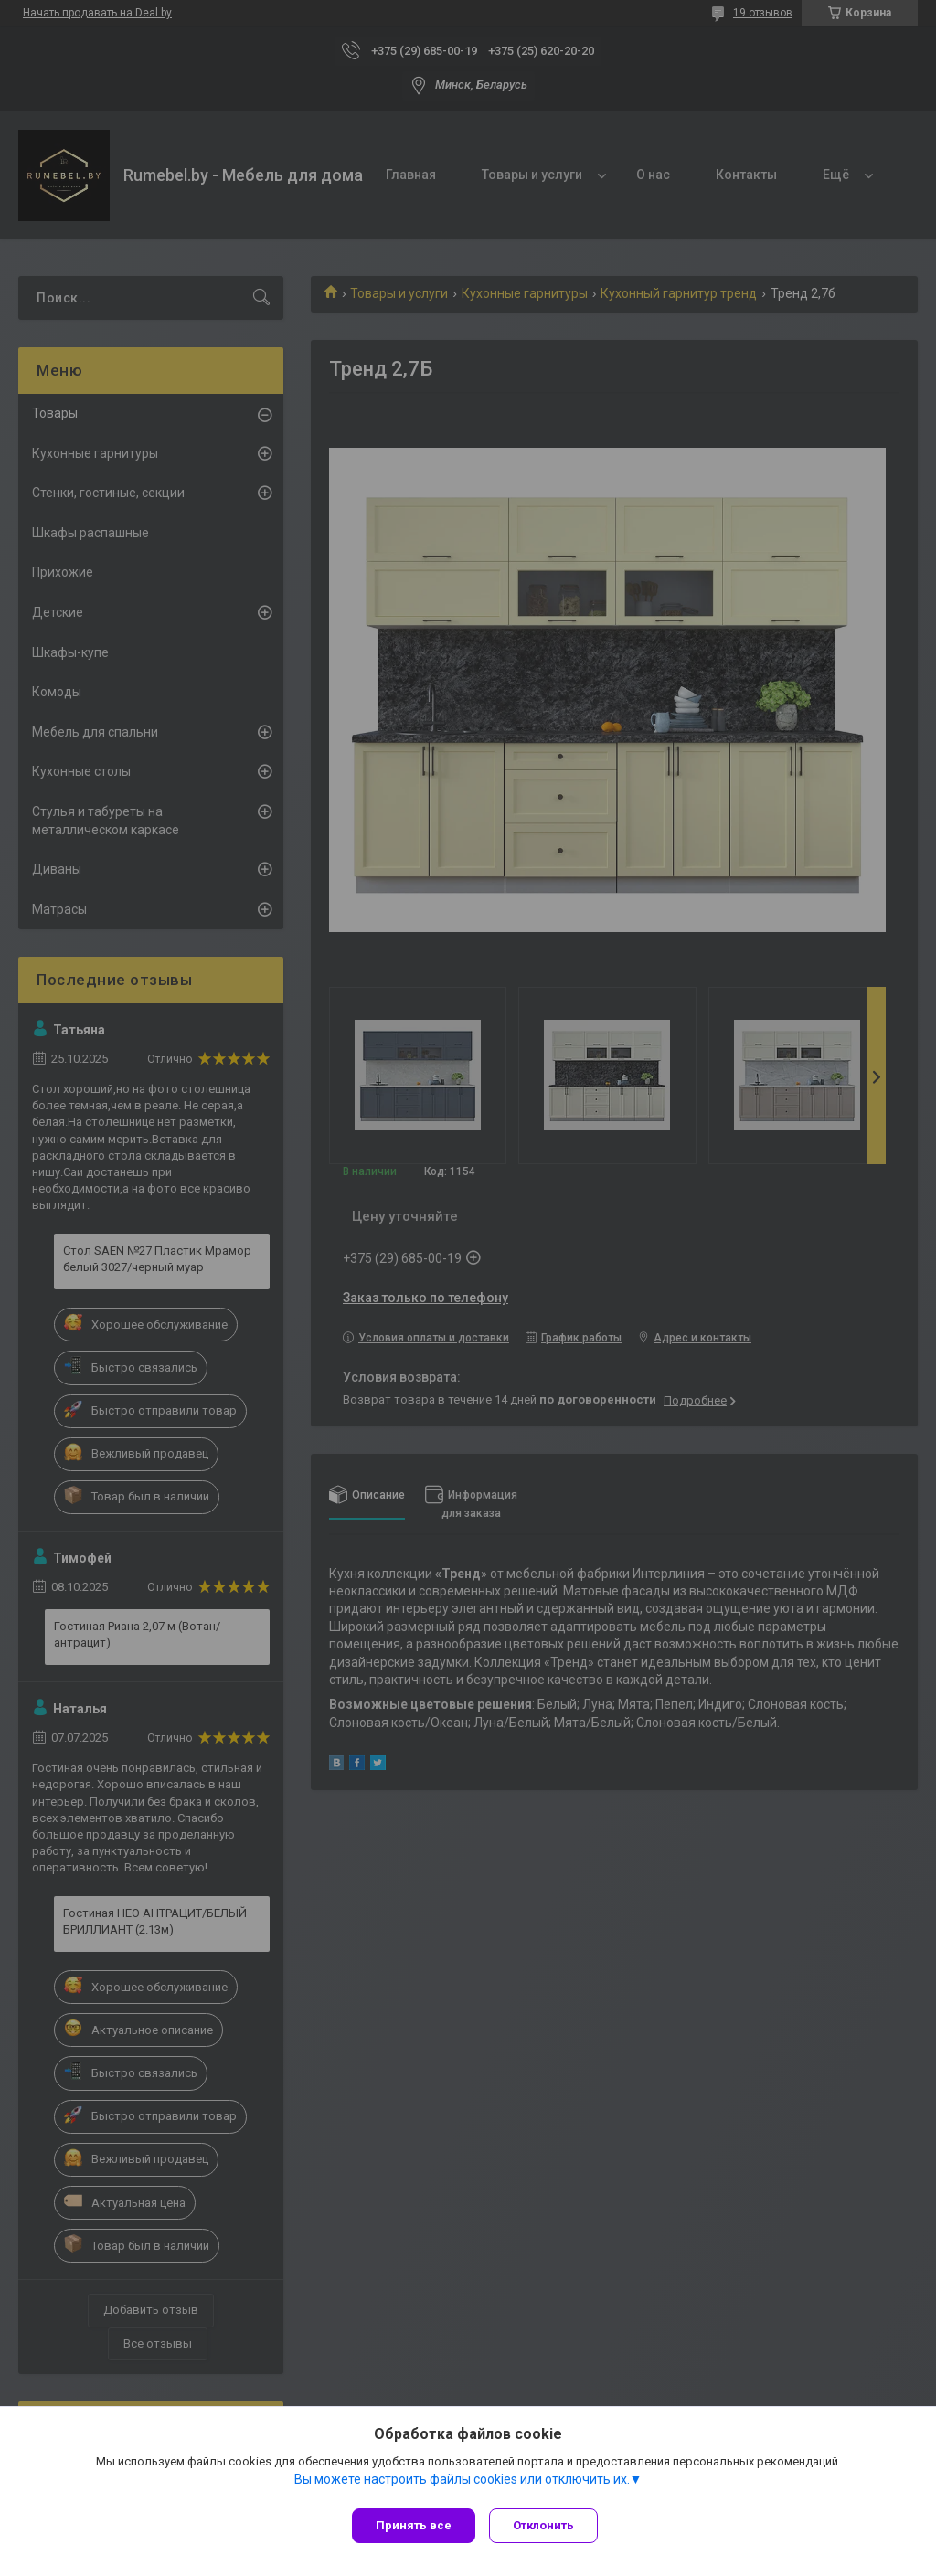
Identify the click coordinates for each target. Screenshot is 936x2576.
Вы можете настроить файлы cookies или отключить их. (462, 2483)
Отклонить (548, 2525)
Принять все (414, 2525)
